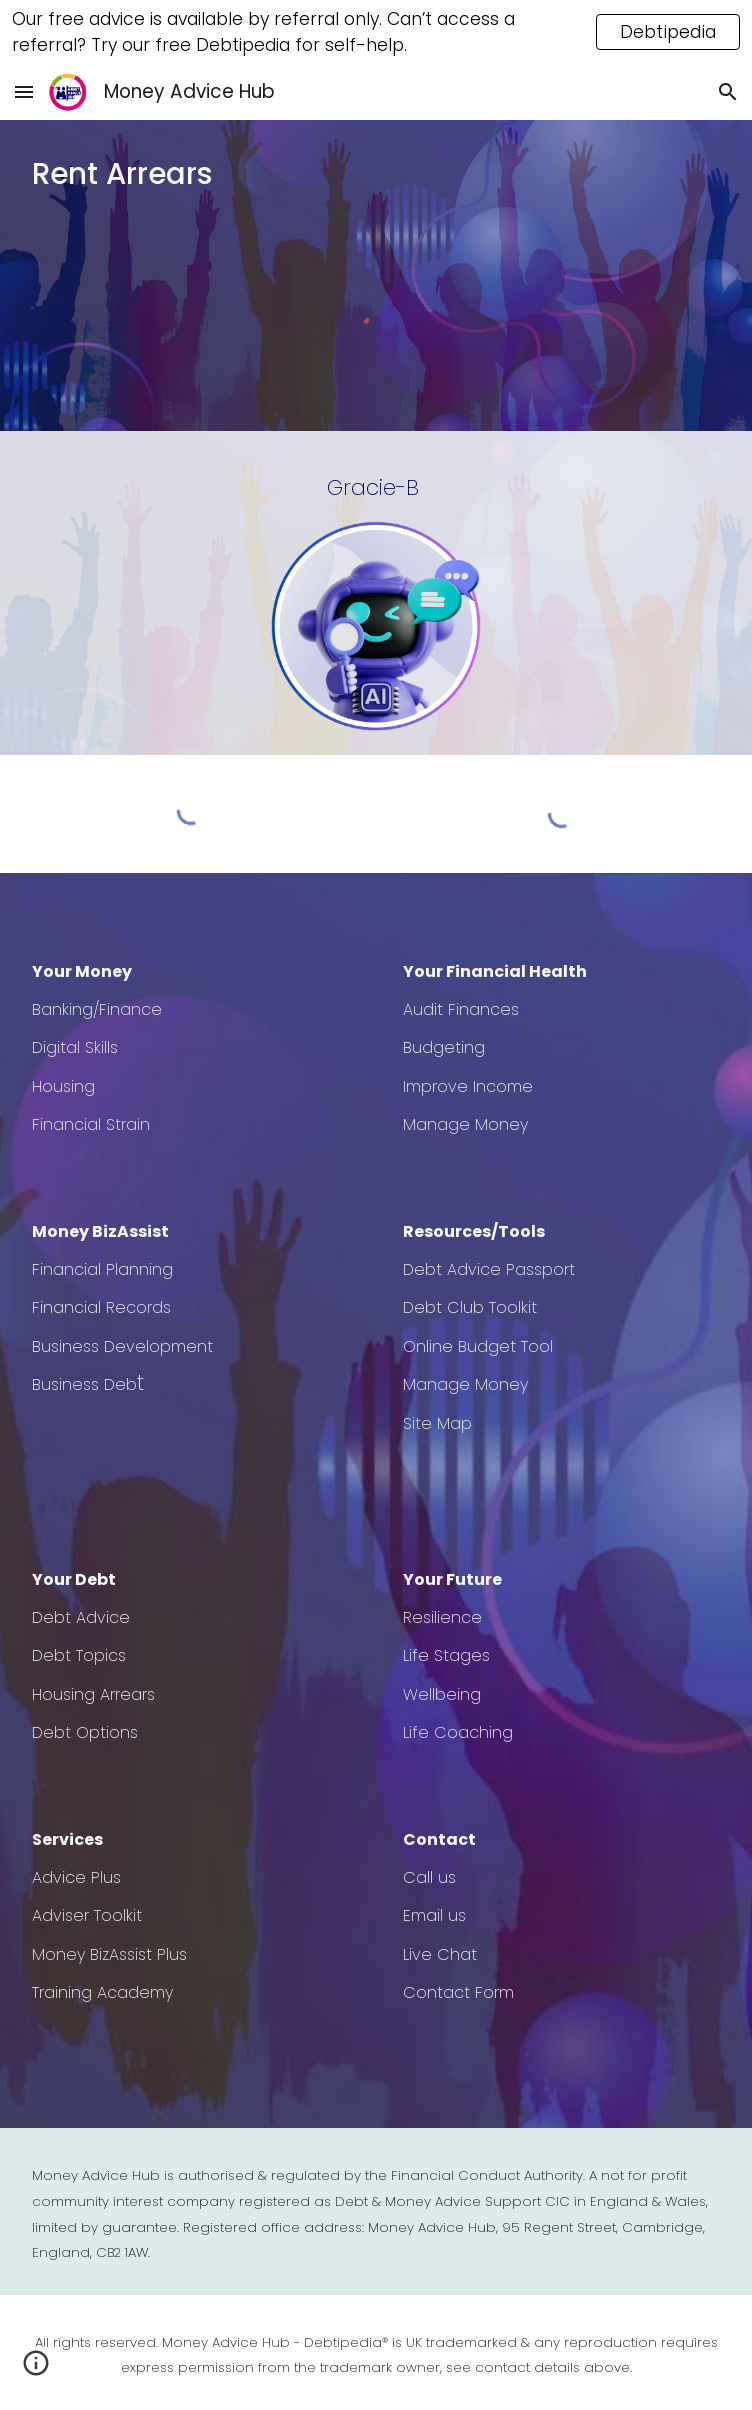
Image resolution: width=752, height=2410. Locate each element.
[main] (376, 174)
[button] (24, 91)
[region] (376, 32)
